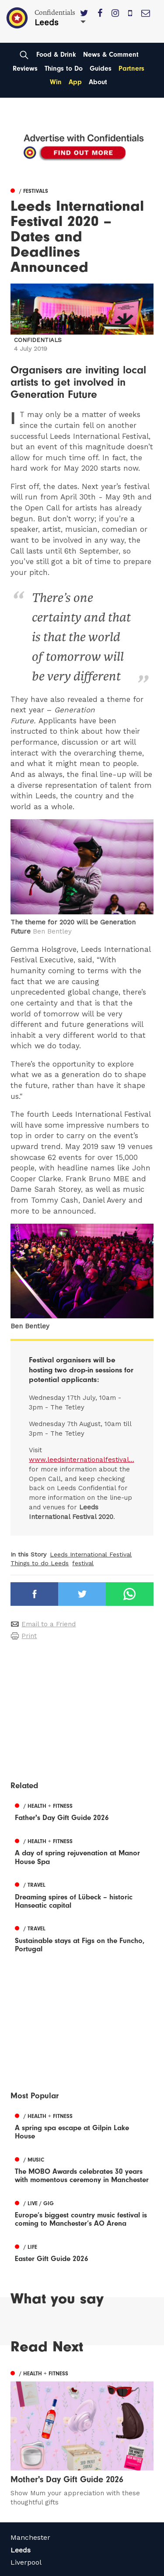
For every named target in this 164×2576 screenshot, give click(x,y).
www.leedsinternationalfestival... (81, 1460)
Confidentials (38, 340)
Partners (131, 68)
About (98, 82)
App (75, 82)
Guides (101, 68)
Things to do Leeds (39, 1563)
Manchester (30, 2537)
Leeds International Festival (91, 1554)
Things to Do (64, 68)
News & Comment (111, 54)
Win (56, 82)
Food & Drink (56, 54)
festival (83, 1563)
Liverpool (26, 2562)
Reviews (25, 68)
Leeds (20, 2550)
